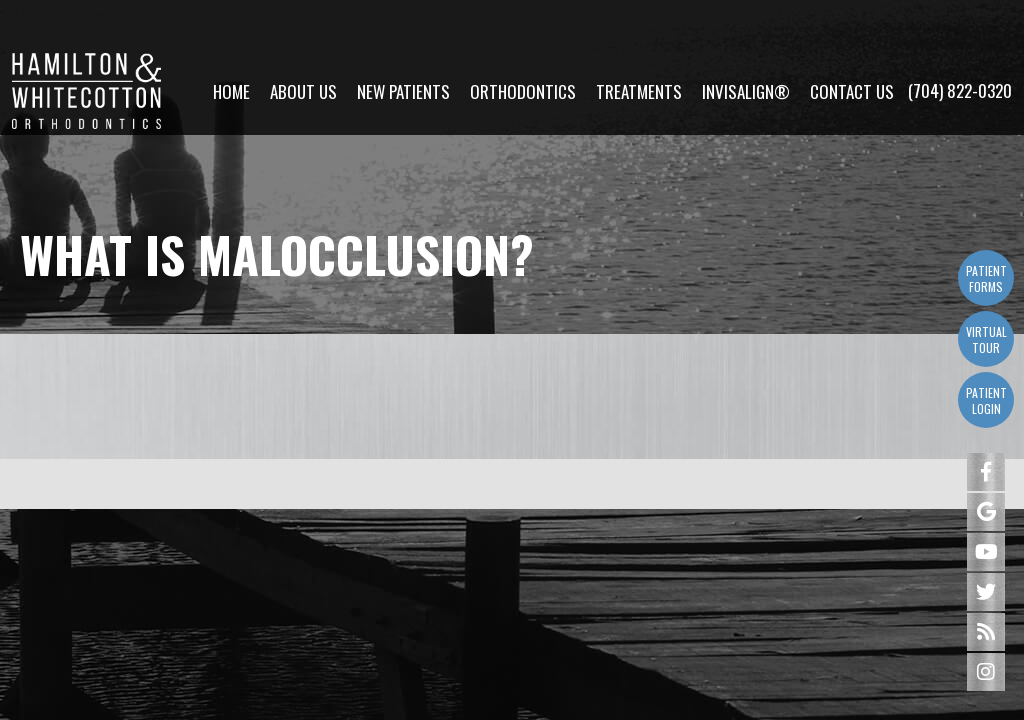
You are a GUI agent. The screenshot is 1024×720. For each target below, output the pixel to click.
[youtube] (986, 552)
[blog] (986, 632)
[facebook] (986, 472)
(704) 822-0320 (960, 41)
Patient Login (986, 400)
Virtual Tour (986, 339)
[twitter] (986, 592)
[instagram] (986, 672)
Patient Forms (986, 278)
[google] (986, 512)
